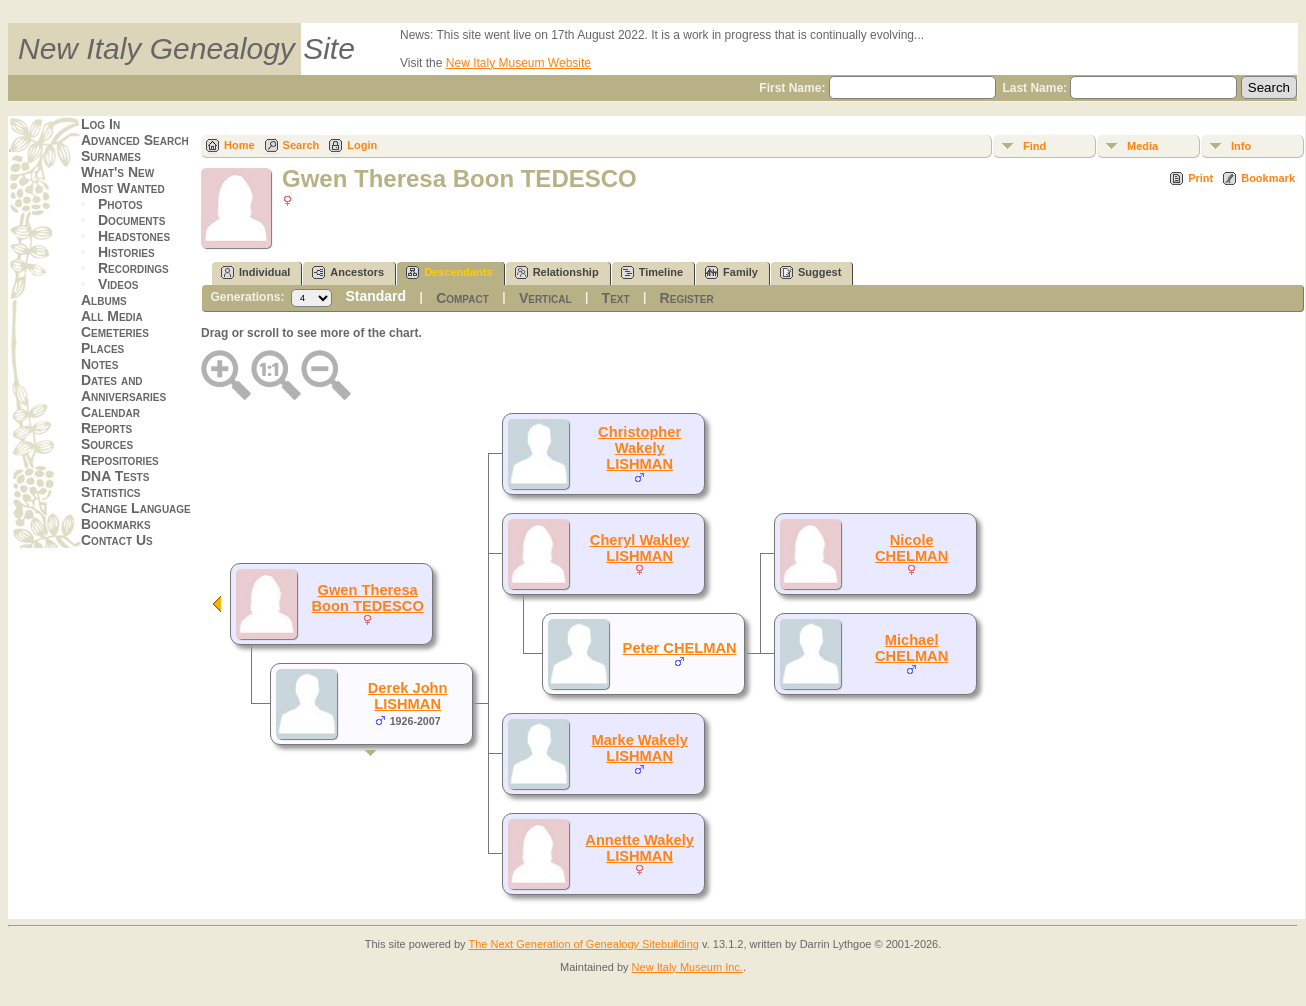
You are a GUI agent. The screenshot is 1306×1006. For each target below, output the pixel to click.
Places (102, 348)
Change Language (136, 508)
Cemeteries (115, 332)
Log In (100, 124)
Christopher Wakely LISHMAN (639, 448)
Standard (375, 296)
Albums (104, 300)
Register (687, 298)
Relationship (557, 272)
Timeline (652, 272)
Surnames (111, 156)
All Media (112, 316)
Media (1142, 146)
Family (731, 272)
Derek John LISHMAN (408, 696)
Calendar (110, 412)
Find (1034, 146)
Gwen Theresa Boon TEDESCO (367, 598)
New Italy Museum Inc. (687, 967)
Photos (120, 204)
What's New (117, 172)
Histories (126, 252)
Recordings (133, 268)
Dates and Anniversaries (123, 388)
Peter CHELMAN (680, 648)
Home (239, 145)
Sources (107, 444)
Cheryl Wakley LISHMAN (640, 548)
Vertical (545, 298)
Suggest (810, 272)
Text (616, 298)
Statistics (111, 492)
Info (1241, 146)
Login (362, 145)
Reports (106, 428)
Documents (131, 220)
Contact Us (117, 540)
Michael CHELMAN (911, 648)
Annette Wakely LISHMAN (639, 848)
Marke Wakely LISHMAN (639, 748)
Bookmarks (116, 524)
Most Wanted (123, 188)
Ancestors (348, 272)
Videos (118, 284)
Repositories (120, 460)
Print (1200, 178)
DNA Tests (115, 476)
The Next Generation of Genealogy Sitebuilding (583, 944)
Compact (462, 298)
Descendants (449, 272)
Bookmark (1268, 178)
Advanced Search (135, 140)
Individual (255, 272)
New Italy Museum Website (518, 63)
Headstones (134, 236)
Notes (99, 364)
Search (301, 145)
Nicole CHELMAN (911, 548)
